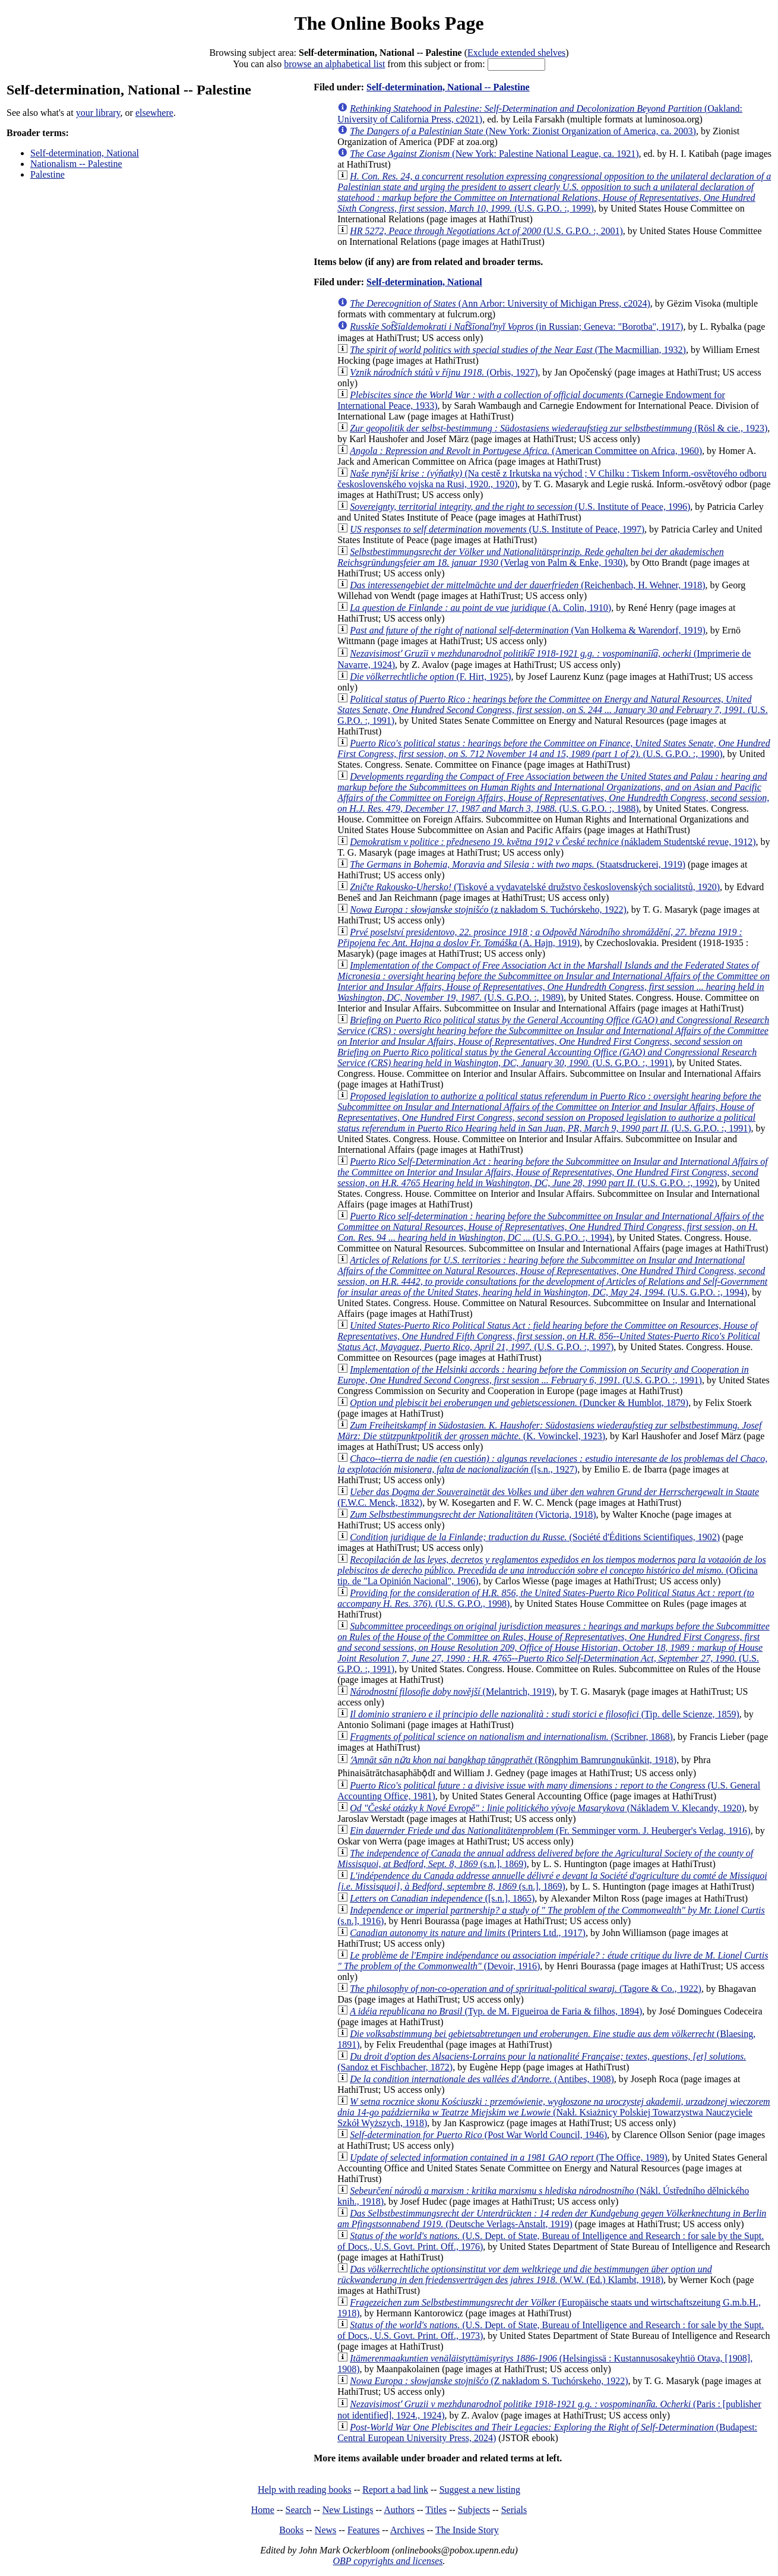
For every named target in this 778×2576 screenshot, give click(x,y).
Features (363, 2530)
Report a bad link (395, 2489)
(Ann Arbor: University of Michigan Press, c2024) (500, 303)
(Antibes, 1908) (482, 2079)
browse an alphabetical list (334, 64)
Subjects (474, 2510)
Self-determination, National (84, 153)
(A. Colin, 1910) (480, 608)
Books (291, 2530)
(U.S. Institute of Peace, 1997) (497, 529)
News (325, 2530)
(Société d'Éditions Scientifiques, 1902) (535, 1537)
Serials (514, 2510)
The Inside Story (467, 2530)
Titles (436, 2510)
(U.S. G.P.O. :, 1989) (553, 981)
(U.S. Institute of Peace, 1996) (520, 507)
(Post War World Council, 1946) (478, 2135)
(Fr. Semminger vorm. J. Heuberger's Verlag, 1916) (550, 1830)
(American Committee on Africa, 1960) (526, 451)
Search (299, 2510)
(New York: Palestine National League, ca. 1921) (494, 154)
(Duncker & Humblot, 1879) (519, 1403)
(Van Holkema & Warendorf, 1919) (528, 630)
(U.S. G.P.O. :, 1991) (552, 710)
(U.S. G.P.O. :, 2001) (486, 231)
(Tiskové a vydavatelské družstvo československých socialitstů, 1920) (535, 887)
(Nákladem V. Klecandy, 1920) (547, 1808)
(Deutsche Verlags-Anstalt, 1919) (551, 2218)
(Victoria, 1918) (473, 1514)
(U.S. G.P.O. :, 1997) (548, 1336)
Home (262, 2510)
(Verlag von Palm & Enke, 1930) (530, 557)
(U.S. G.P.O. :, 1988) (553, 792)
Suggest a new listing (479, 2489)
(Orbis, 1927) (443, 372)
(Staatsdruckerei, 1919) (517, 864)
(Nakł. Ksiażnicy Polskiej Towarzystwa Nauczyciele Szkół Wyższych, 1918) (553, 2112)
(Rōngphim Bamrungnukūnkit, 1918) (513, 1760)
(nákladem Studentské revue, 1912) (552, 842)
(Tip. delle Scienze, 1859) (544, 1714)
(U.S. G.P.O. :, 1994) (550, 1227)
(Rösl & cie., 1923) (558, 428)
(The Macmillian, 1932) (518, 350)
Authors (399, 2510)
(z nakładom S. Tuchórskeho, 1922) (488, 909)
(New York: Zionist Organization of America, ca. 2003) (523, 131)
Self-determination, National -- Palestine (448, 87)
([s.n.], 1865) (442, 1898)
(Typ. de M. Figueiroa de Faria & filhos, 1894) (496, 2011)
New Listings (348, 2510)
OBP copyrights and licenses (387, 2561)
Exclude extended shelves (516, 53)
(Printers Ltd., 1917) (468, 1933)
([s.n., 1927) (552, 1463)
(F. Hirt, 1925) (430, 676)
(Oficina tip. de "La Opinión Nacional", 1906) (551, 1570)
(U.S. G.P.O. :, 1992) (552, 1172)
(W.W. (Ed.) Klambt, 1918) (524, 2274)
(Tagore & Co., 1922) (525, 1989)
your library (98, 113)
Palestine (47, 174)
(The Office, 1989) (509, 2157)
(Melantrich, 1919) (452, 1691)
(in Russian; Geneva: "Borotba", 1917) (516, 326)
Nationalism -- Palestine (76, 164)
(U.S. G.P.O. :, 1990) (553, 748)
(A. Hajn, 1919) (539, 937)
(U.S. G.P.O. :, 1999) (554, 192)
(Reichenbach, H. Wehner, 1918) (527, 585)
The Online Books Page (388, 23)
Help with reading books (305, 2489)
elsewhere (154, 113)
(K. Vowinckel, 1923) (549, 1430)
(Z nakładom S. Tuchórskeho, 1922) (489, 2381)
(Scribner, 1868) (511, 1737)
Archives (407, 2530)
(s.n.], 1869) (552, 1881)
